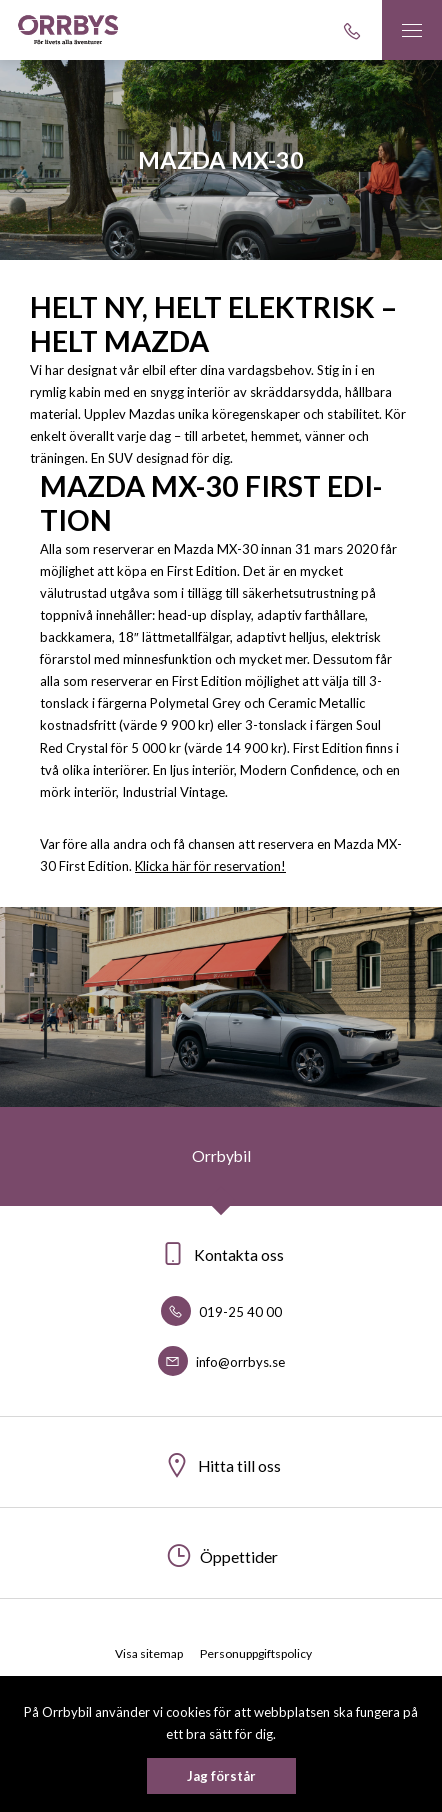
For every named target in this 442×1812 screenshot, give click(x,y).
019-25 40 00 (221, 1312)
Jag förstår (221, 1776)
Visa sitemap (149, 1653)
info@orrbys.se (221, 1362)
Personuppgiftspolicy (256, 1653)
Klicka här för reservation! (210, 866)
